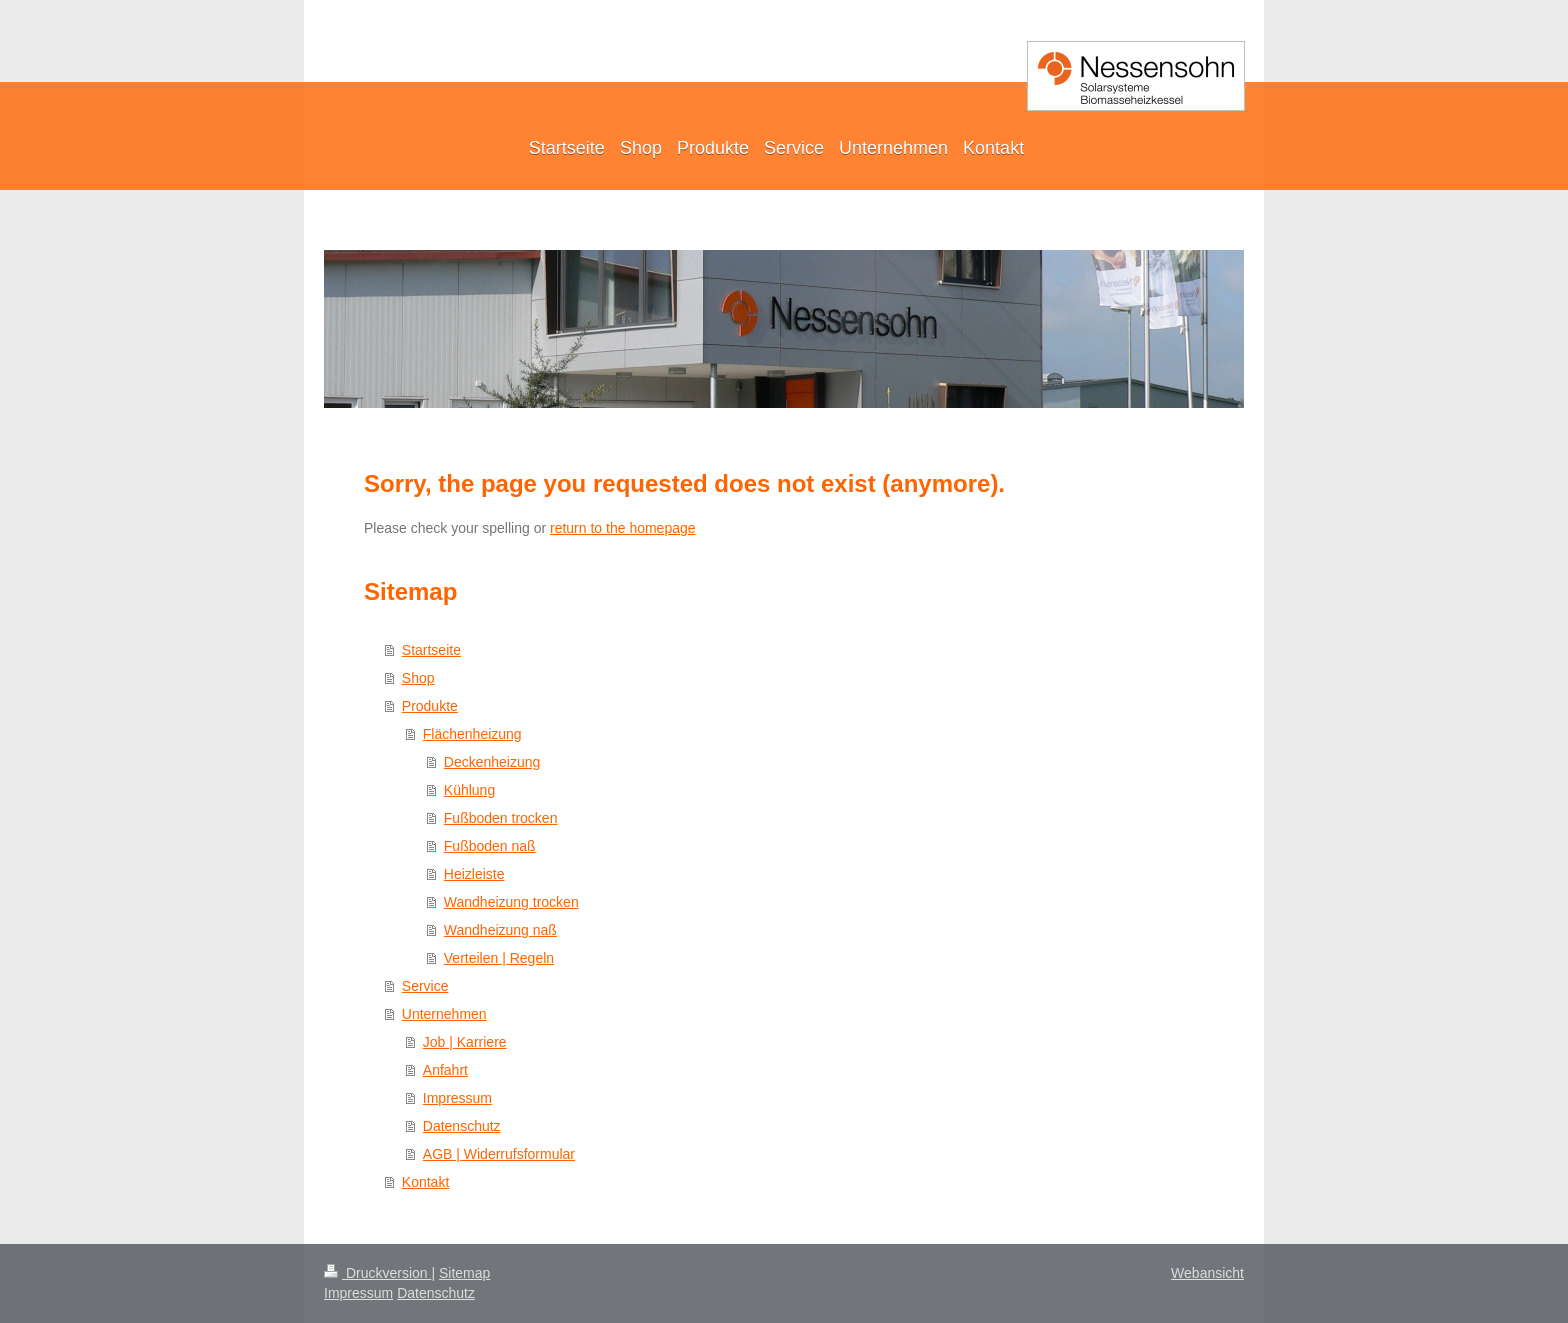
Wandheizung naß (500, 930)
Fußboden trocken (501, 818)
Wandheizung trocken (511, 902)
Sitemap (464, 1273)
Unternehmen (444, 1014)
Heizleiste (474, 874)
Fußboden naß (490, 846)
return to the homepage (623, 528)
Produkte (430, 706)
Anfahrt (445, 1070)
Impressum (457, 1098)
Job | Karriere (465, 1042)
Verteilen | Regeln (499, 958)
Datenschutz (462, 1126)
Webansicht (1207, 1273)
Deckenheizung (492, 762)
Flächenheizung (472, 734)
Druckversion (377, 1273)
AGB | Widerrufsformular (499, 1154)
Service (425, 986)
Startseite (431, 650)
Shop (418, 678)
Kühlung (469, 790)
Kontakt (425, 1182)
